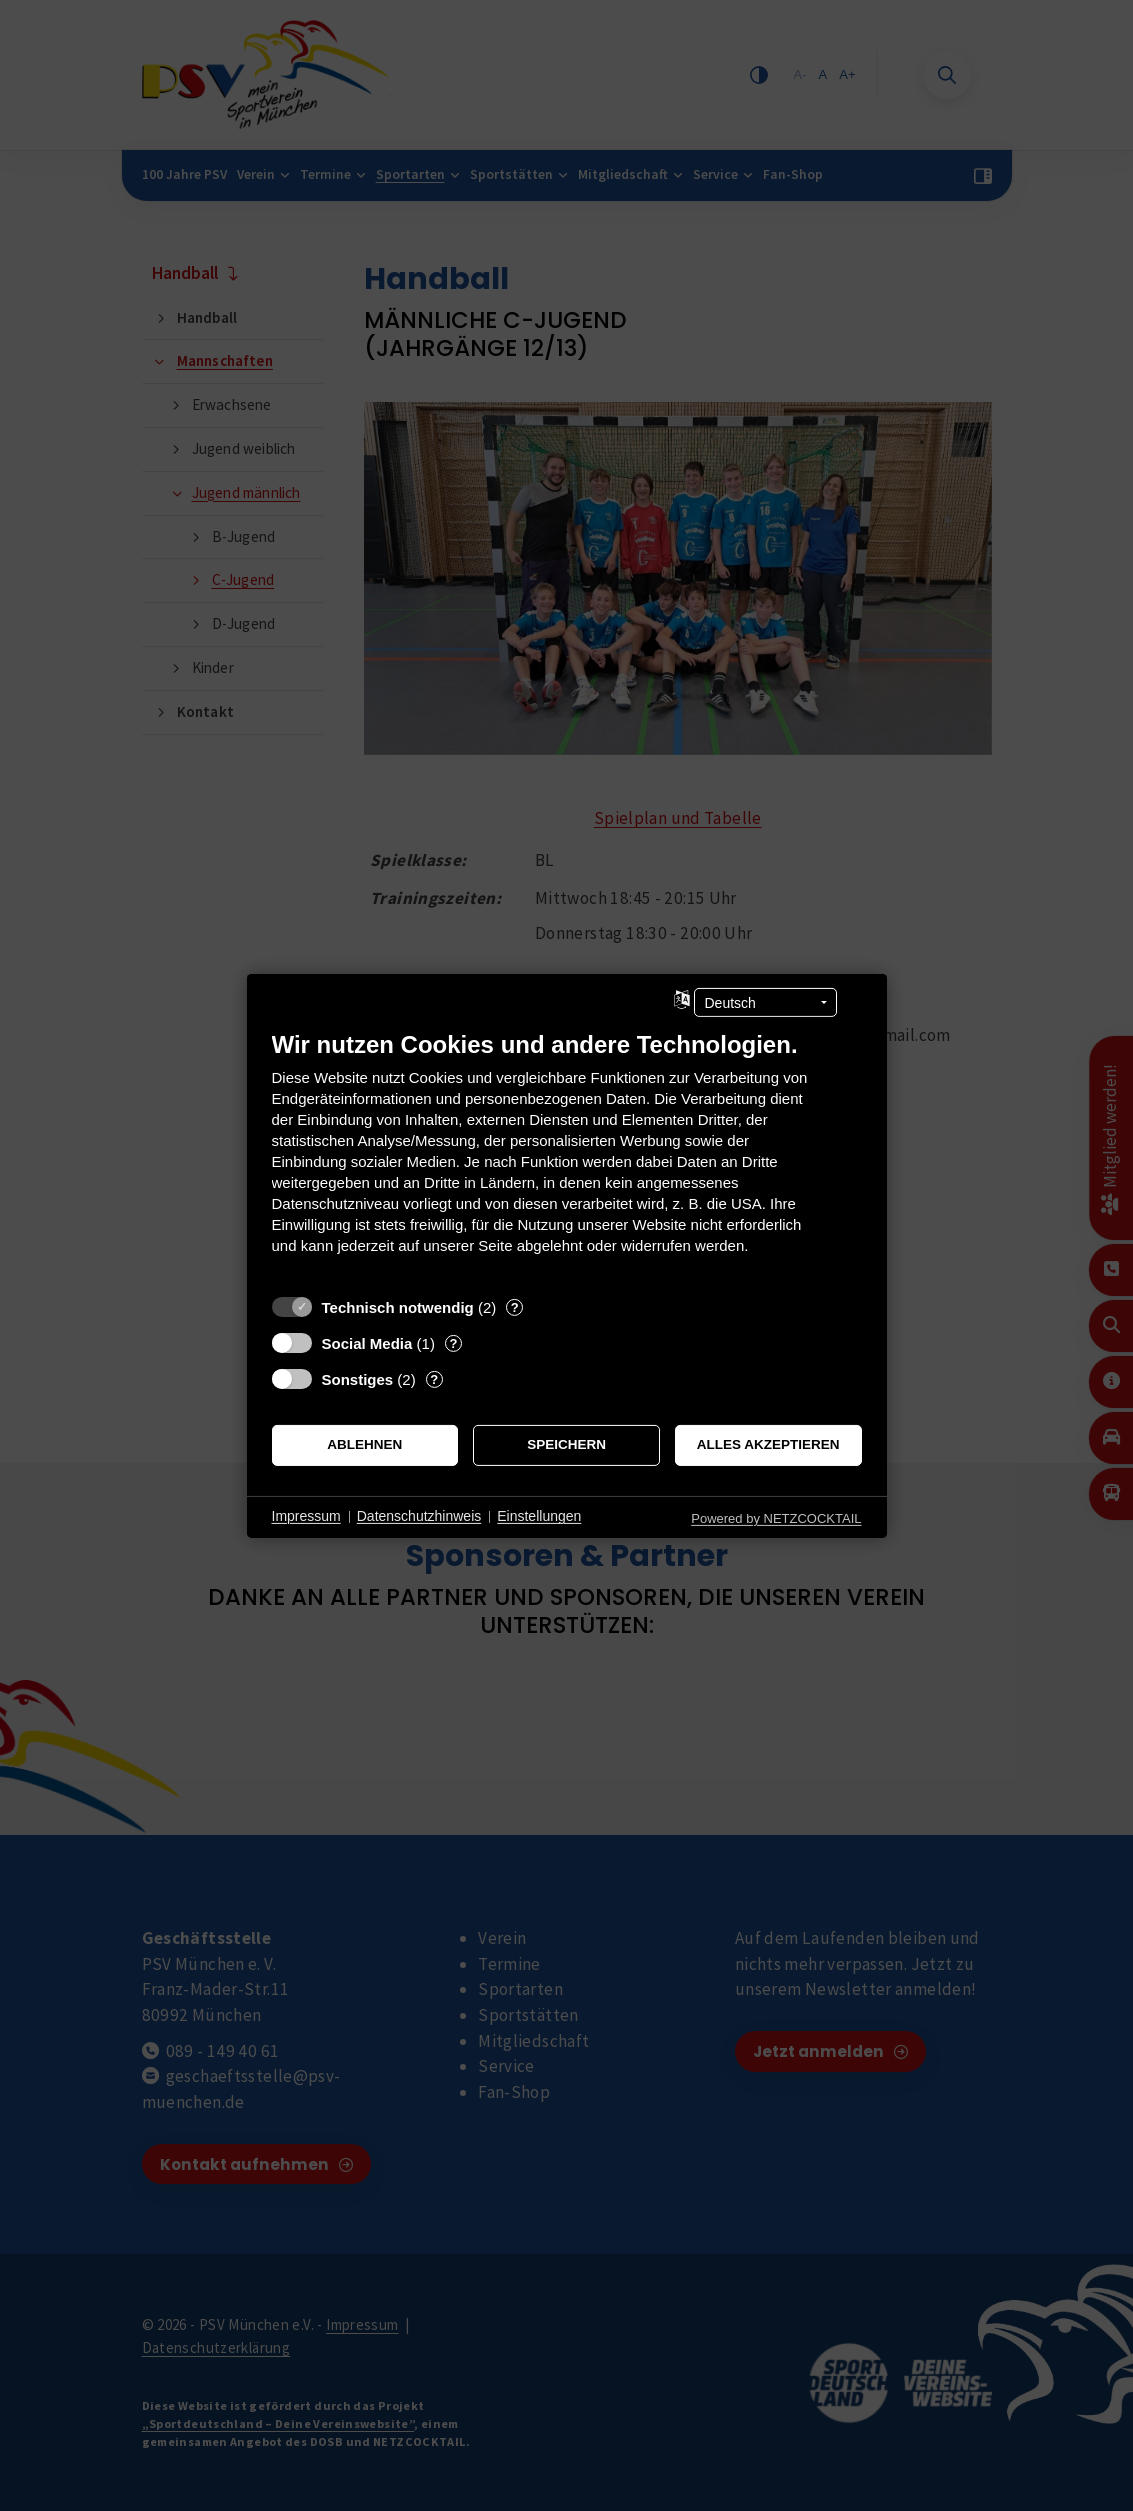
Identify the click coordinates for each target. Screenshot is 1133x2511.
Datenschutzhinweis (419, 1516)
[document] (567, 1156)
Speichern (566, 1444)
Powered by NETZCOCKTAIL (776, 1517)
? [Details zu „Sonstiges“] (434, 1378)
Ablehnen (364, 1444)
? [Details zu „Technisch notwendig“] (515, 1306)
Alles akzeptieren (768, 1444)
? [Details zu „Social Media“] (453, 1342)
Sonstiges (358, 1378)
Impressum (306, 1516)
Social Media (367, 1342)
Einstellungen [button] (539, 1516)
